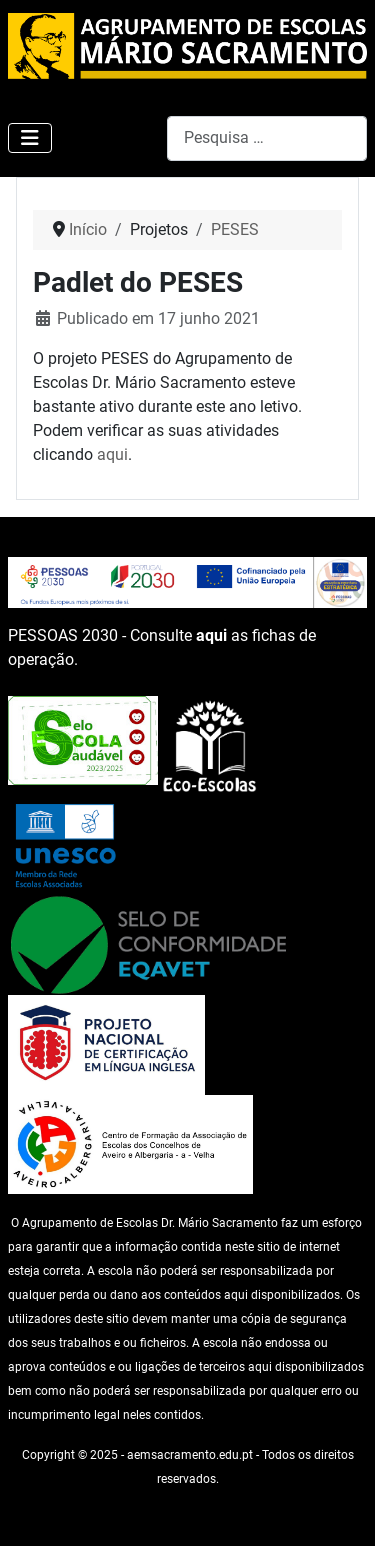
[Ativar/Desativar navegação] (30, 138)
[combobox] (267, 138)
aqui (112, 454)
